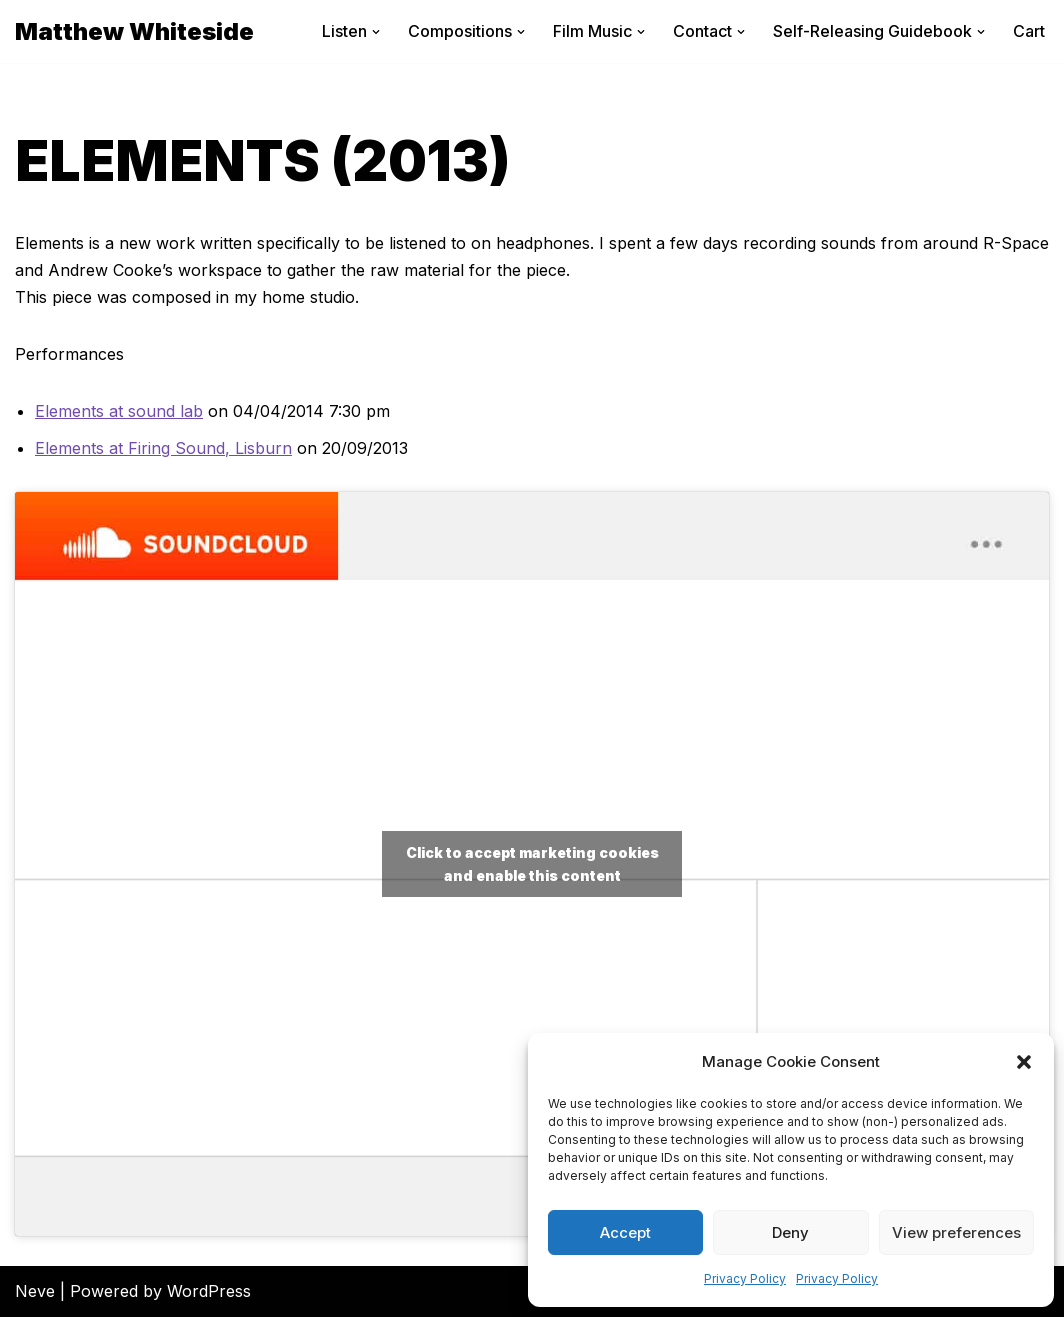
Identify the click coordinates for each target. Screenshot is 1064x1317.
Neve (35, 1291)
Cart (1029, 31)
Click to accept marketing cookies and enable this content (532, 864)
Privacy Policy (745, 1278)
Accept (625, 1232)
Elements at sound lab (119, 411)
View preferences (956, 1232)
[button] (1024, 1062)
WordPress (209, 1291)
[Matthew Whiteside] (134, 31)
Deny (790, 1232)
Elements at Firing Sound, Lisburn (163, 448)
